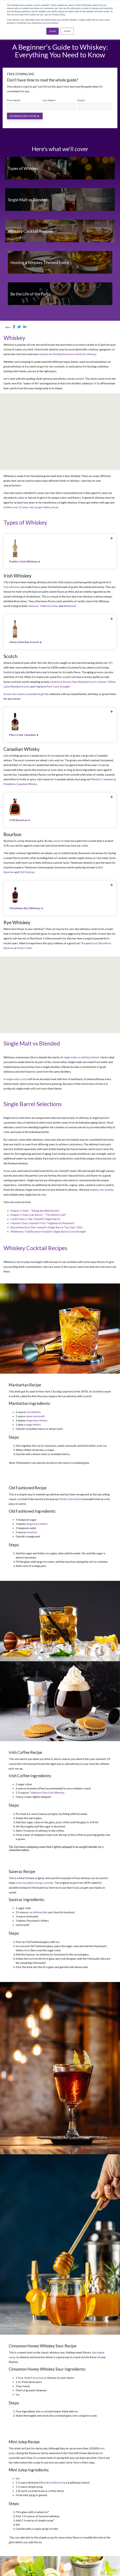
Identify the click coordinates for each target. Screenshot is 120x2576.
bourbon (58, 840)
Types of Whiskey (25, 522)
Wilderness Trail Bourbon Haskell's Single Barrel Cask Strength (48, 1231)
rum (101, 1189)
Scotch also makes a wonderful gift (24, 694)
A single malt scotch (15, 1079)
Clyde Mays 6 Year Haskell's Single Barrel (35, 1219)
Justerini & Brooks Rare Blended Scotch (73, 681)
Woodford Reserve (51, 2482)
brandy (109, 1189)
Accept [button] (52, 31)
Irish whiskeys (11, 586)
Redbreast (70, 605)
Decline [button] (67, 31)
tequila (94, 1189)
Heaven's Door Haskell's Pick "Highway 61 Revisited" (42, 1223)
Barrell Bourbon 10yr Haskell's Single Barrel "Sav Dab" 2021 (46, 1227)
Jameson (33, 605)
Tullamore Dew (48, 605)
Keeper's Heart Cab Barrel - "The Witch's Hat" (38, 1214)
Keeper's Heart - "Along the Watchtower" (35, 1210)
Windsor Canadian (102, 779)
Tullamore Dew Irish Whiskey (46, 1792)
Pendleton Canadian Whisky (20, 784)
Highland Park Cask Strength (52, 686)
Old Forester (27, 872)
